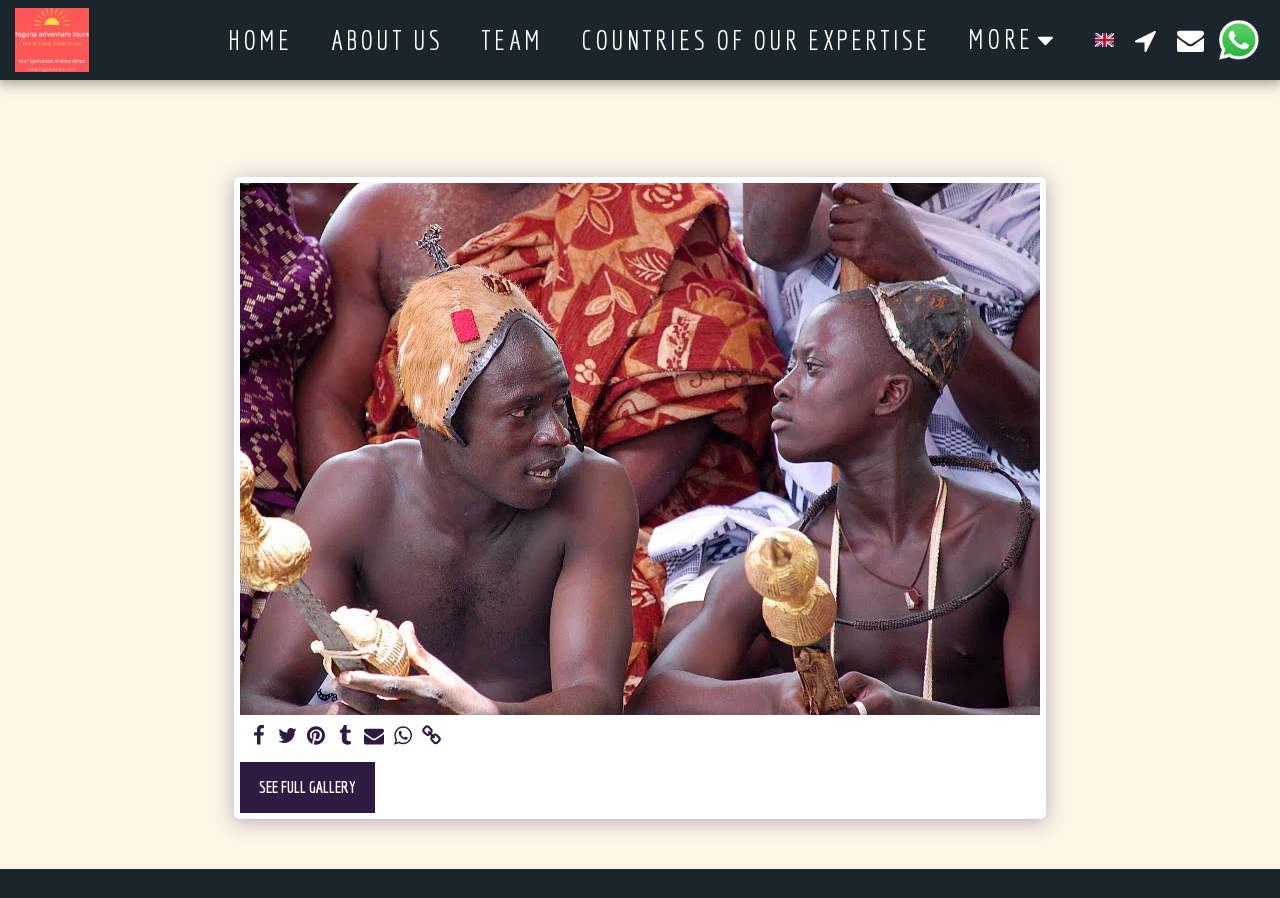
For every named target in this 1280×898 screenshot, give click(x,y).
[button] (1145, 40)
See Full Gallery (307, 786)
